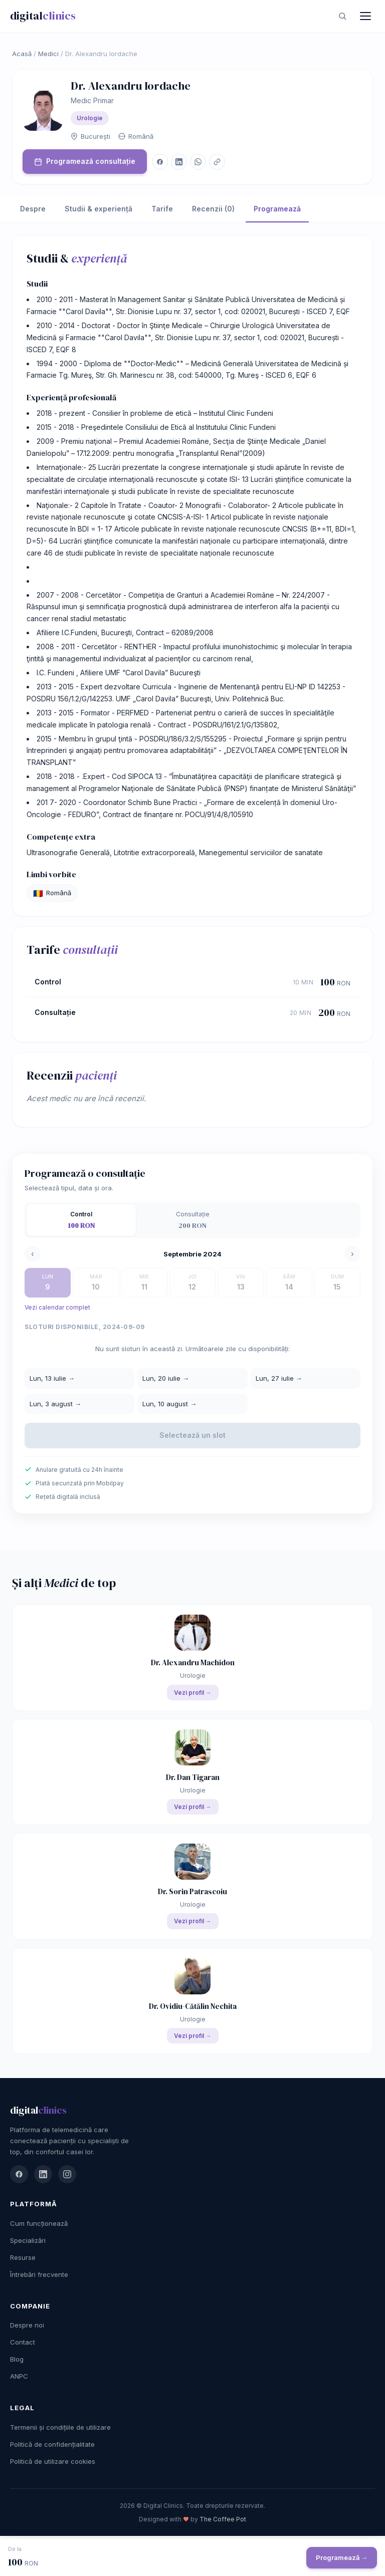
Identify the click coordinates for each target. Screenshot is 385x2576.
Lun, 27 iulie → (279, 1378)
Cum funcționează (39, 2223)
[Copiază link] (217, 162)
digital (43, 15)
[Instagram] (67, 2174)
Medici (48, 54)
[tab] (81, 1220)
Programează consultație (84, 161)
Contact (22, 2342)
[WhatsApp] (198, 162)
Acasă (22, 54)
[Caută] (342, 16)
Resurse (23, 2257)
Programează (277, 208)
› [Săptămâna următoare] (352, 1253)
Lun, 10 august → (169, 1404)
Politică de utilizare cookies (52, 2461)
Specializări (28, 2240)
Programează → (341, 2557)
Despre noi (27, 2325)
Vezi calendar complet (57, 1307)
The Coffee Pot (223, 2519)
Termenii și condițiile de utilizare (60, 2427)
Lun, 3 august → (55, 1404)
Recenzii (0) (213, 208)
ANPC (19, 2376)
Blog (17, 2359)
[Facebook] (160, 162)
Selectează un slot (192, 1435)
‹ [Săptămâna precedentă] (32, 1253)
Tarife (162, 208)
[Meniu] (365, 16)
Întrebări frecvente (39, 2274)
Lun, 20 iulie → (165, 1378)
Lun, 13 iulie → (52, 1378)
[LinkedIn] (179, 162)
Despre (33, 208)
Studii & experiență (98, 208)
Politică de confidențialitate (52, 2444)
